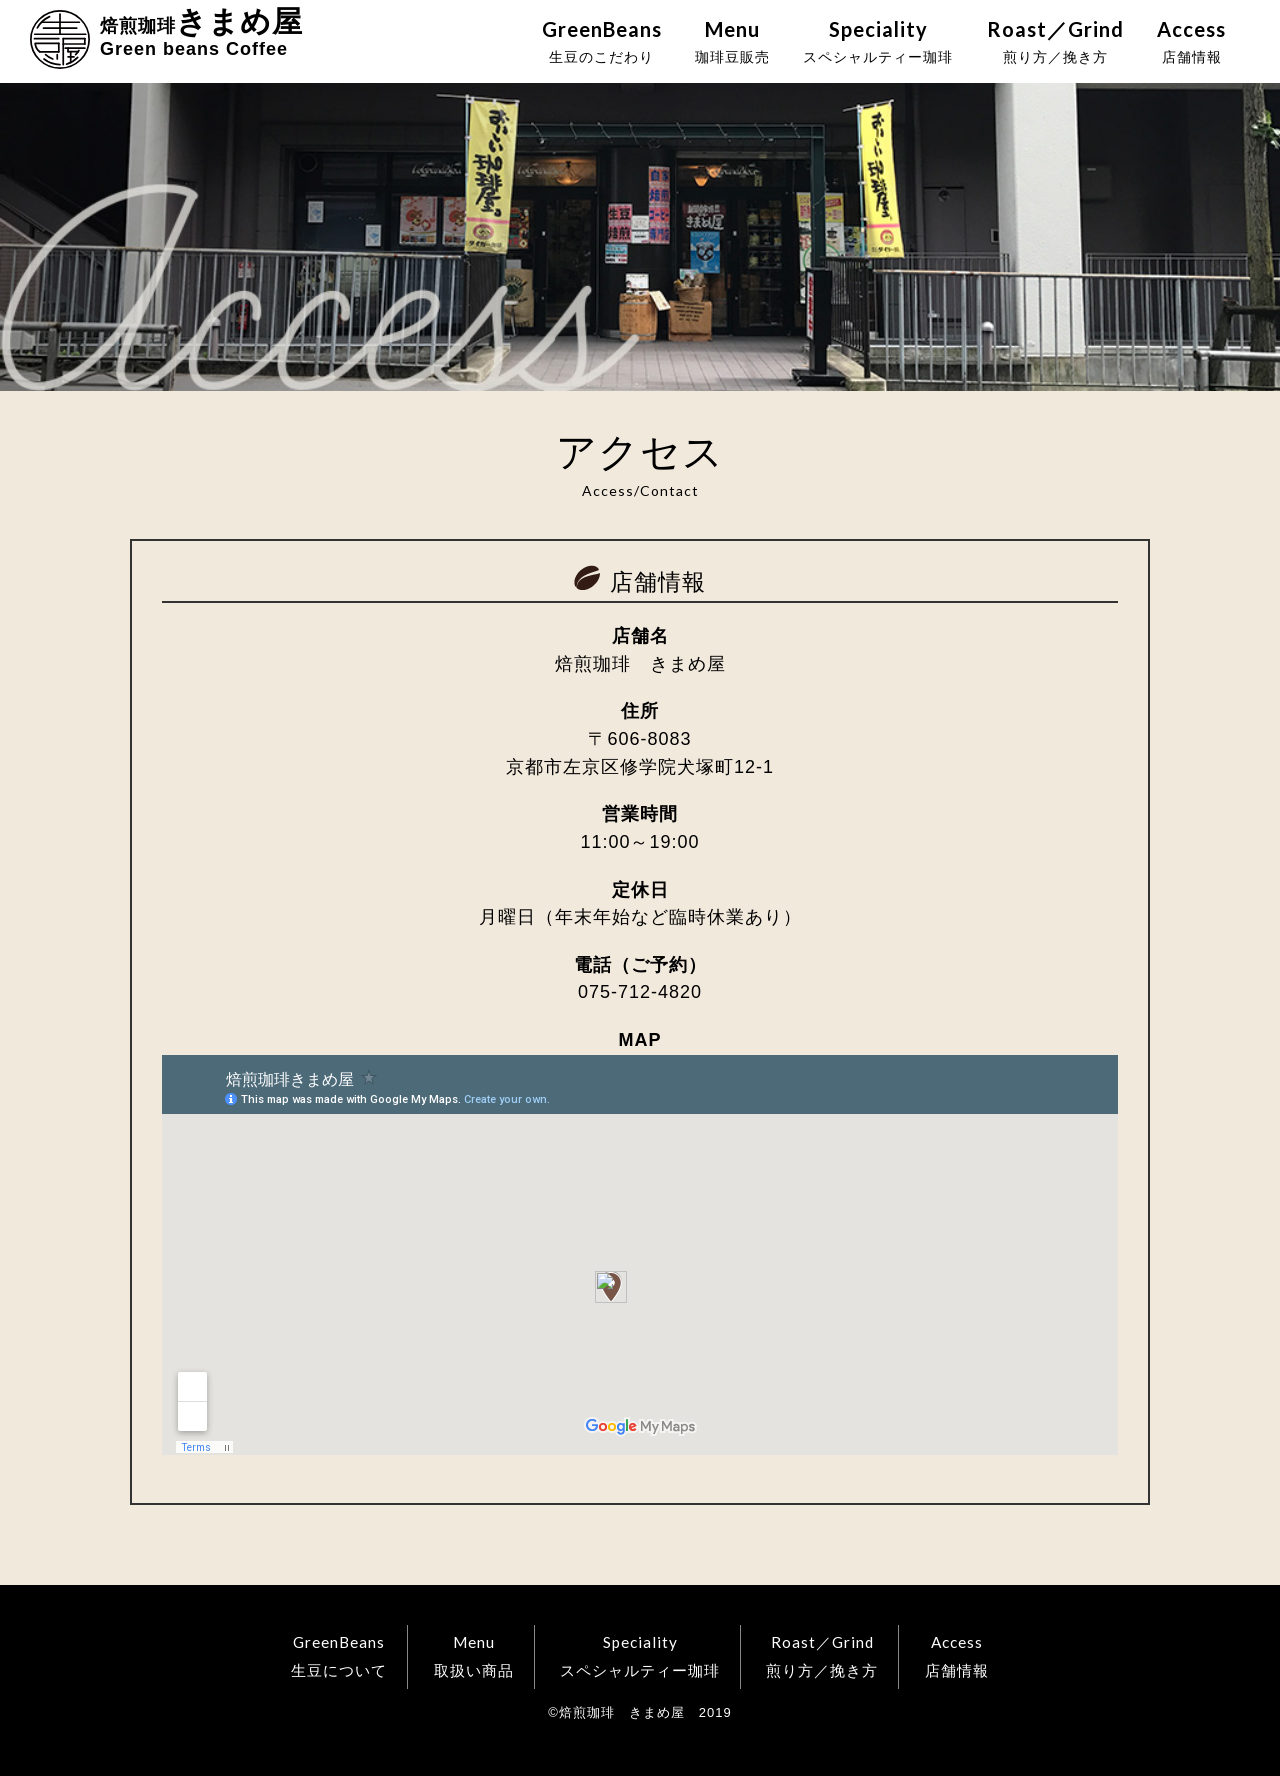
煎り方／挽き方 (1055, 40)
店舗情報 (1191, 40)
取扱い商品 (474, 1654)
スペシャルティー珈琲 (878, 40)
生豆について (339, 1654)
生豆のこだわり (602, 40)
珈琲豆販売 (732, 40)
